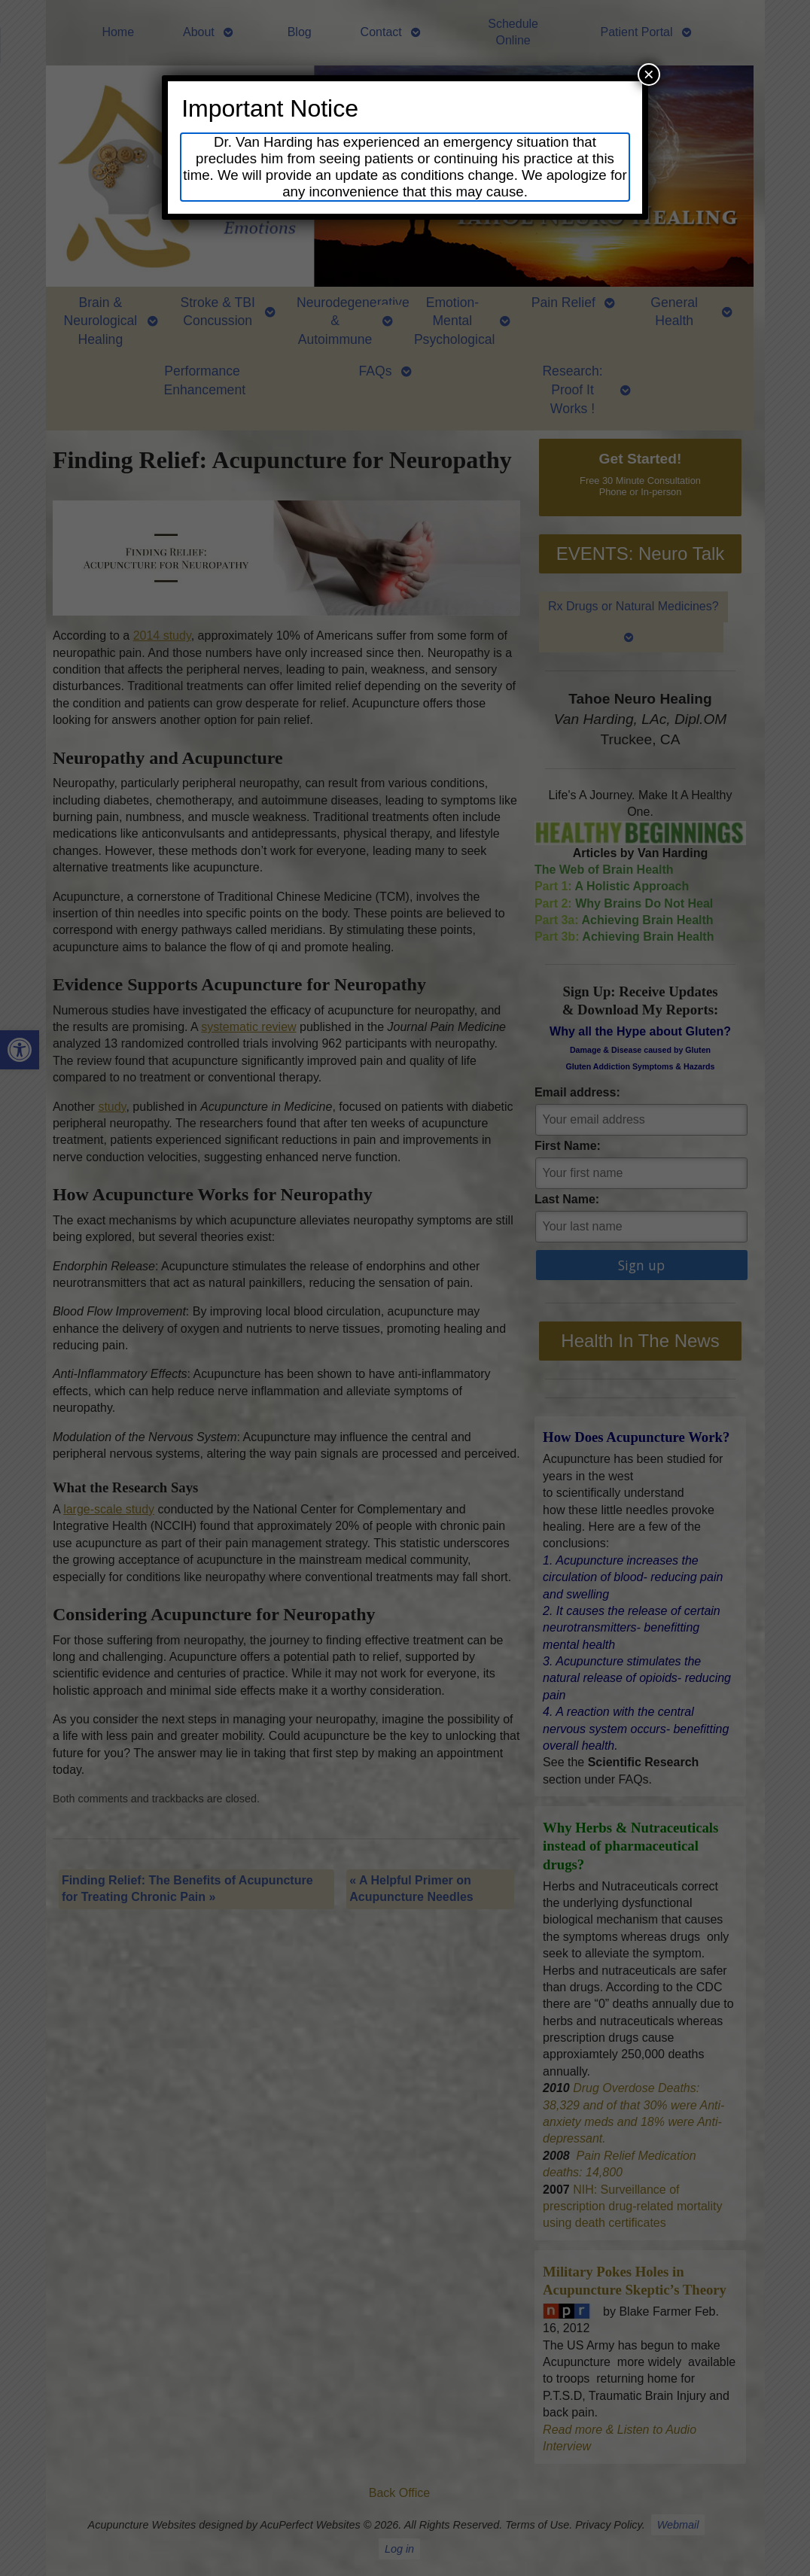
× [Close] (649, 74)
